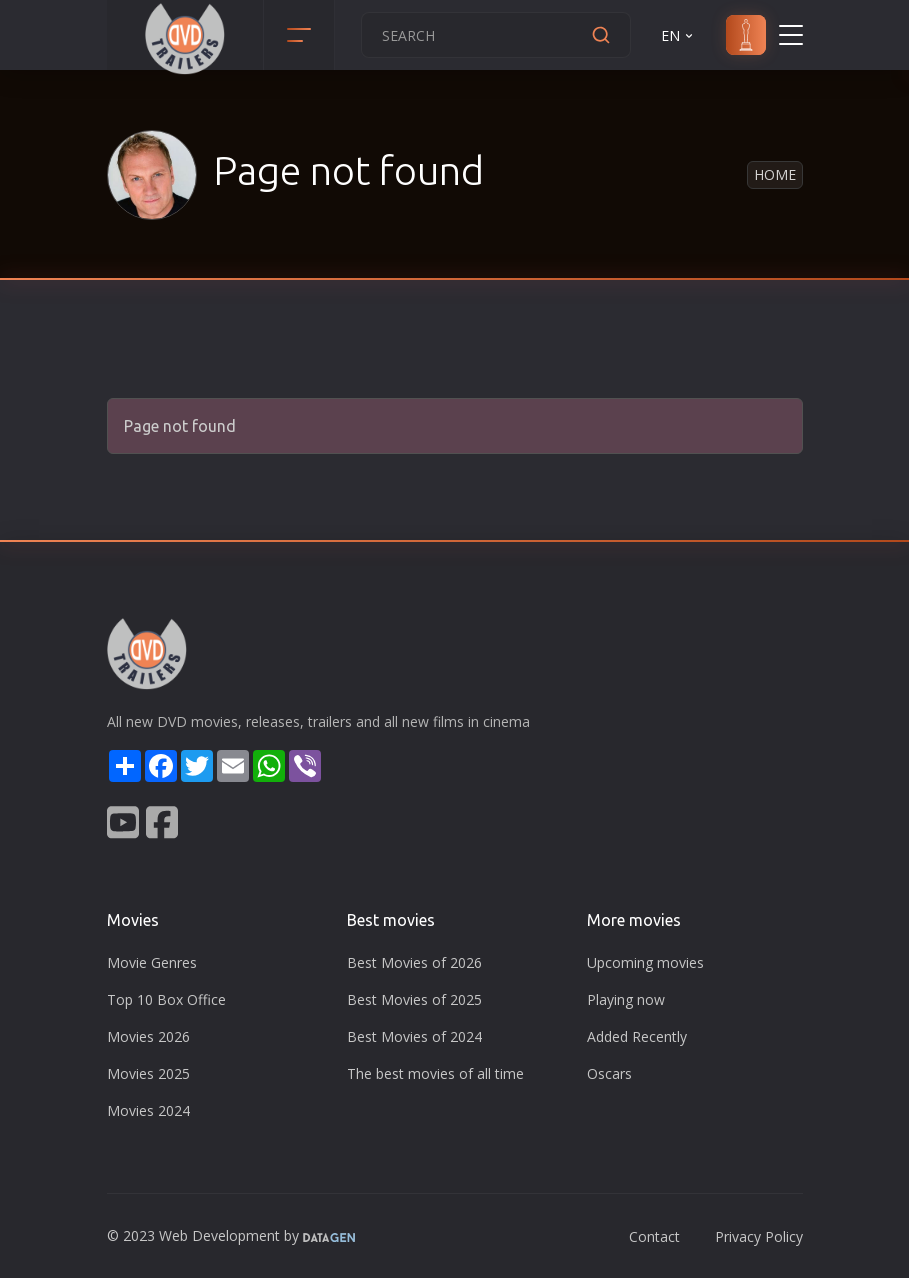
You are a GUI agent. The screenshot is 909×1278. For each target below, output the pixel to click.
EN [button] (678, 35)
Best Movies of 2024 (414, 1036)
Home (775, 174)
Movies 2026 (148, 1036)
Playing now (626, 999)
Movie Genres (152, 962)
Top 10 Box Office (166, 999)
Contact (654, 1236)
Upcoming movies (645, 962)
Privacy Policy (759, 1236)
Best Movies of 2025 (414, 999)
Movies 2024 (148, 1110)
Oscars (609, 1073)
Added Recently (637, 1036)
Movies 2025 (148, 1073)
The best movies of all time (435, 1073)
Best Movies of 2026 (414, 962)
